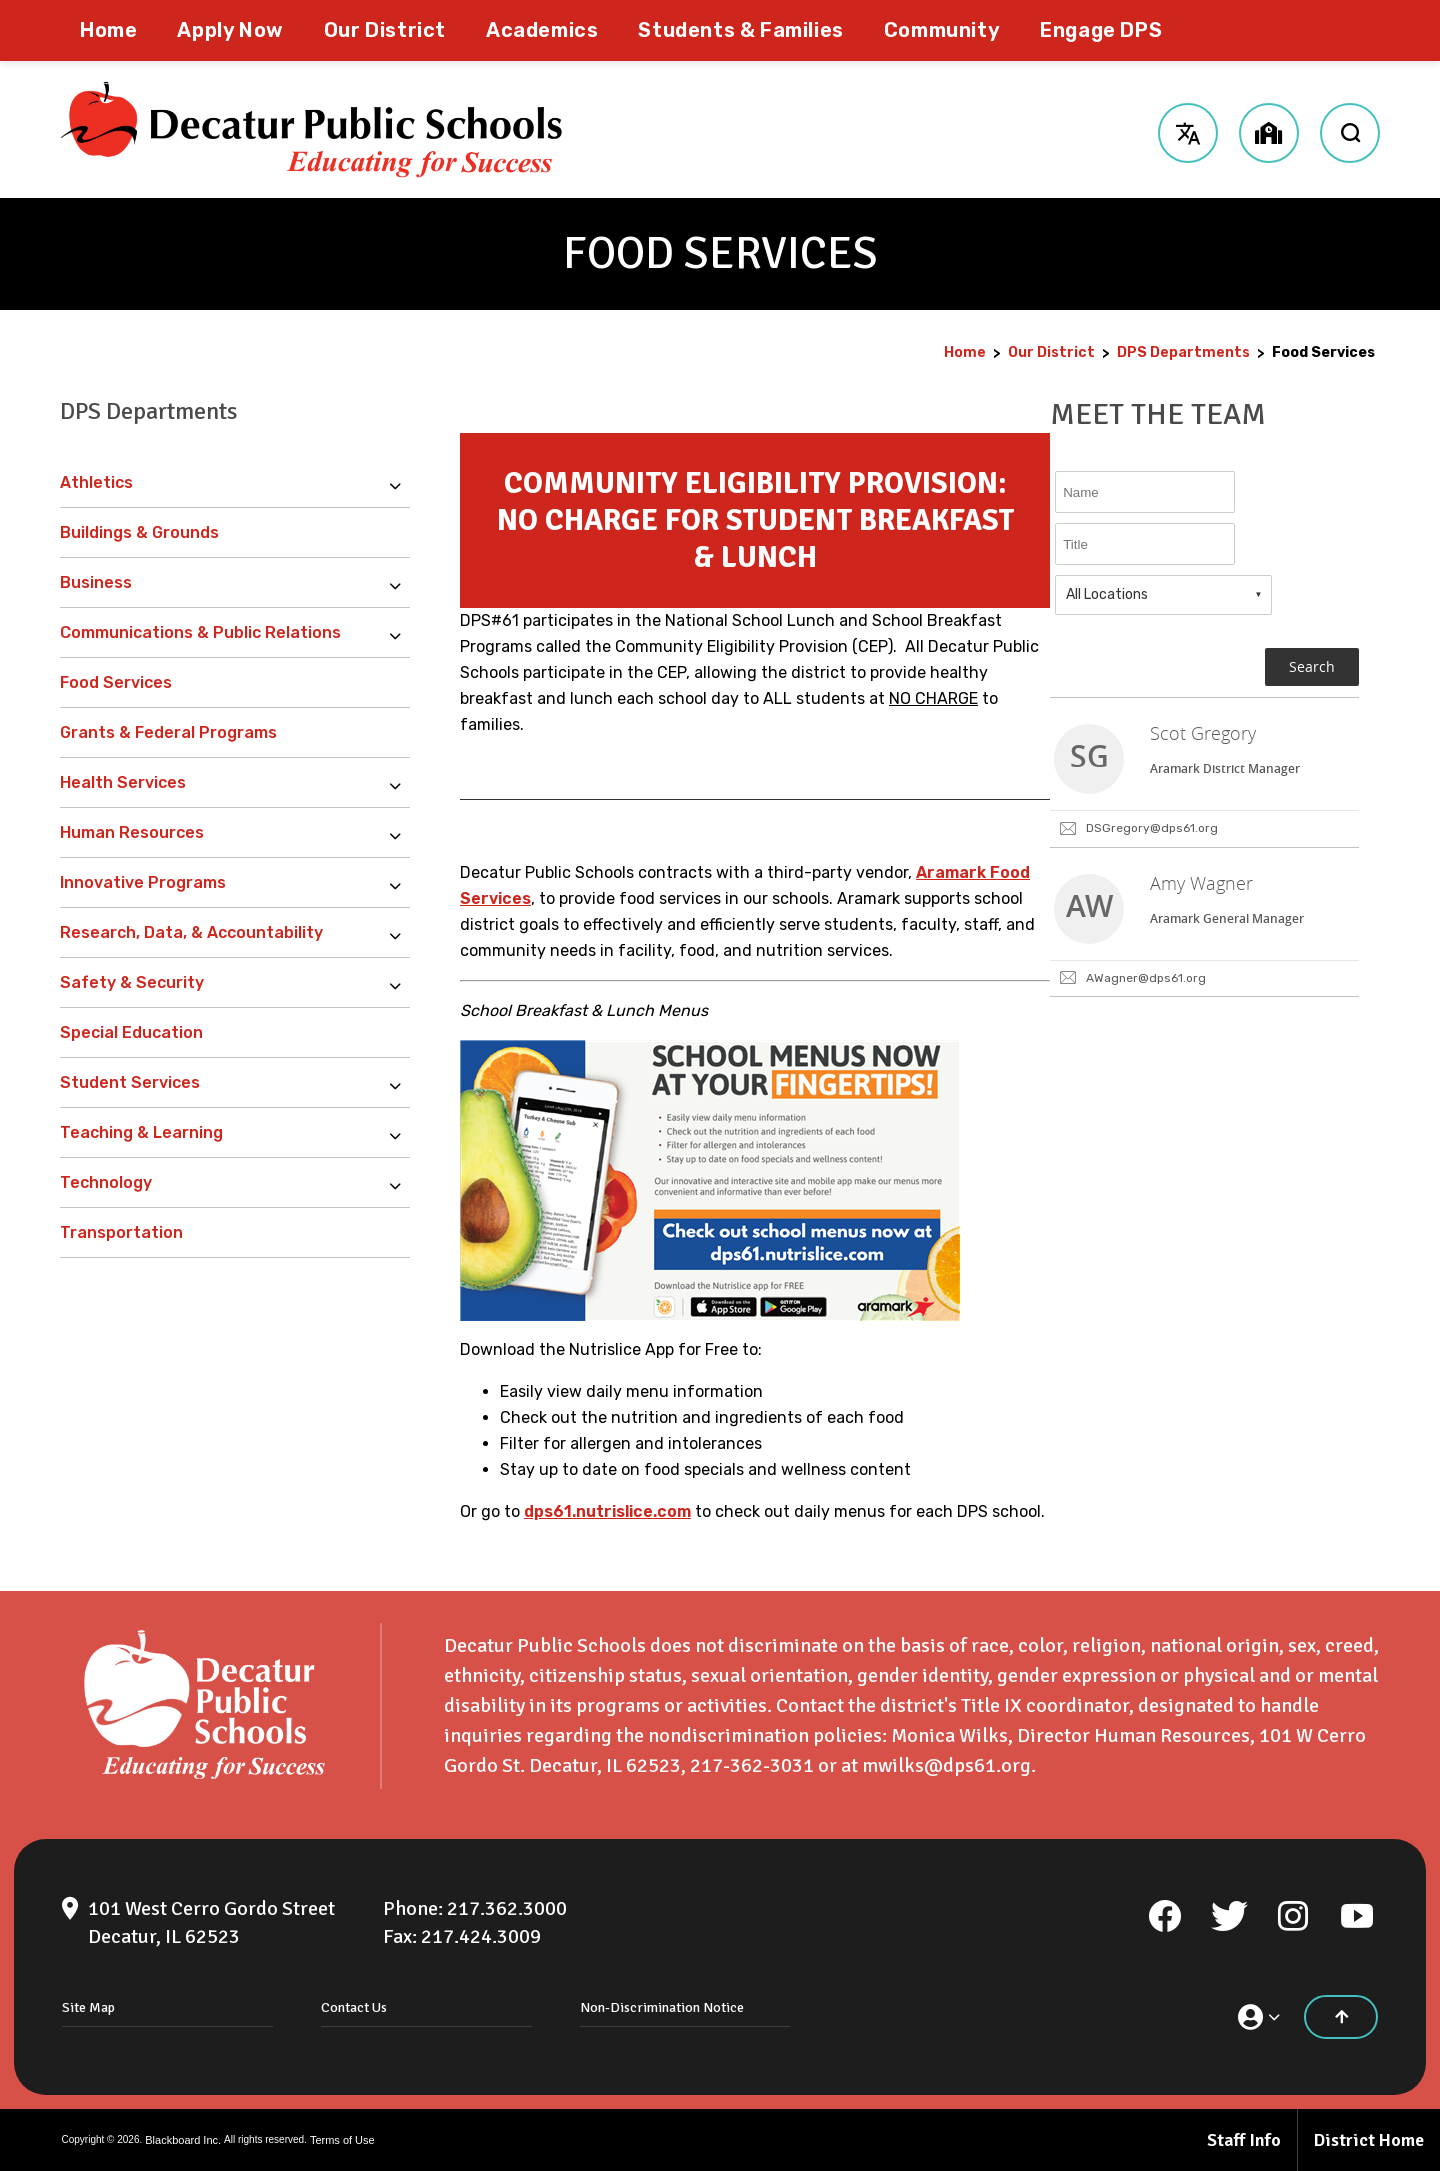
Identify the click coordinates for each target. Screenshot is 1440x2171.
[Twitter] (1229, 1916)
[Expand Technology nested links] (400, 1183)
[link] (1204, 773)
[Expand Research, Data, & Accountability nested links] (400, 933)
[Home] (108, 30)
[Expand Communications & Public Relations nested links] (400, 633)
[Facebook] (1165, 1916)
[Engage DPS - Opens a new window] (1101, 30)
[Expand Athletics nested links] (400, 483)
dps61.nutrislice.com (607, 1511)
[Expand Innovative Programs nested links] (400, 883)
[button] (1187, 130)
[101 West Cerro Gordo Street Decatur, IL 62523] (211, 1923)
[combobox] (1163, 595)
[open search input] (1350, 130)
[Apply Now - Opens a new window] (230, 30)
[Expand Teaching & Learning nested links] (400, 1133)
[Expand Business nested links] (400, 583)
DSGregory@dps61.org (1152, 828)
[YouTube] (1357, 1916)
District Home (1369, 2140)
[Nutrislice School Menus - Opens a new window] (710, 1315)
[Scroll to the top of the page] (1341, 2017)
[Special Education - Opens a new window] (235, 1033)
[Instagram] (1293, 1916)
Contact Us (354, 2007)
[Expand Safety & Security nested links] (400, 983)
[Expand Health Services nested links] (400, 783)
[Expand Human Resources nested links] (400, 833)
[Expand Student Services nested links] (400, 1083)
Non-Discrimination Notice (662, 2007)
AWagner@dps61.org (1146, 978)
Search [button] (1312, 666)
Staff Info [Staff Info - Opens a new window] (1244, 2140)
